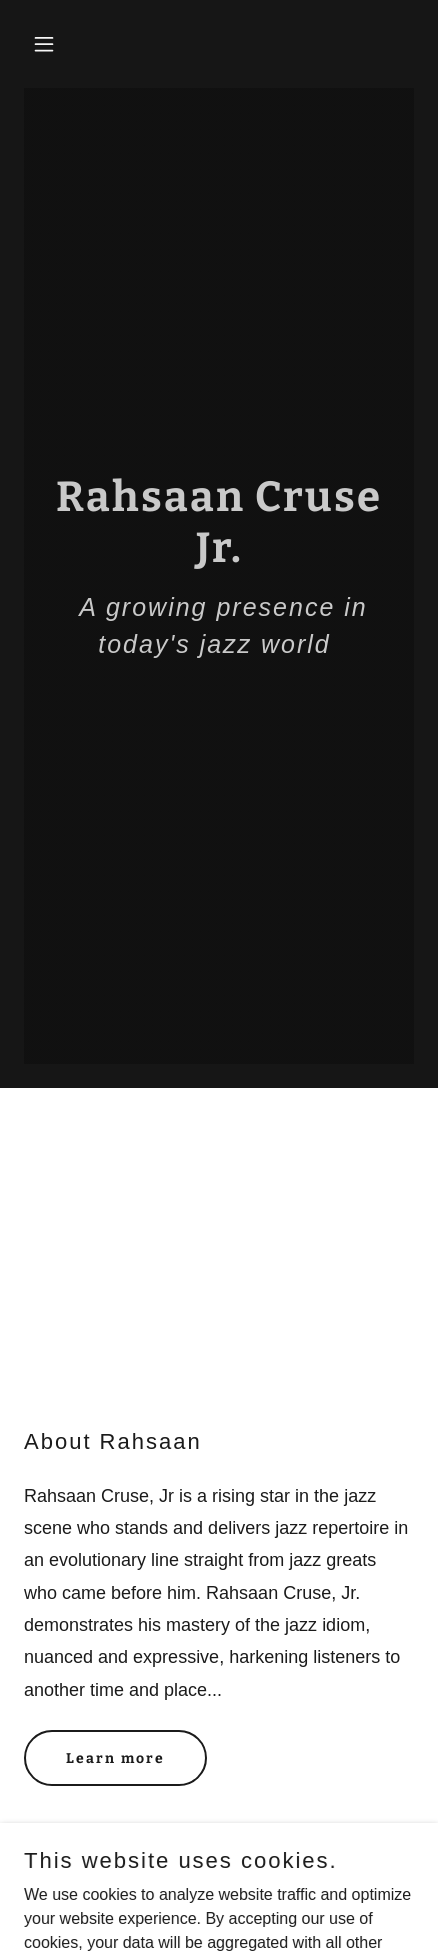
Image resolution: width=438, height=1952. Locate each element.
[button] (53, 44)
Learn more (115, 1758)
